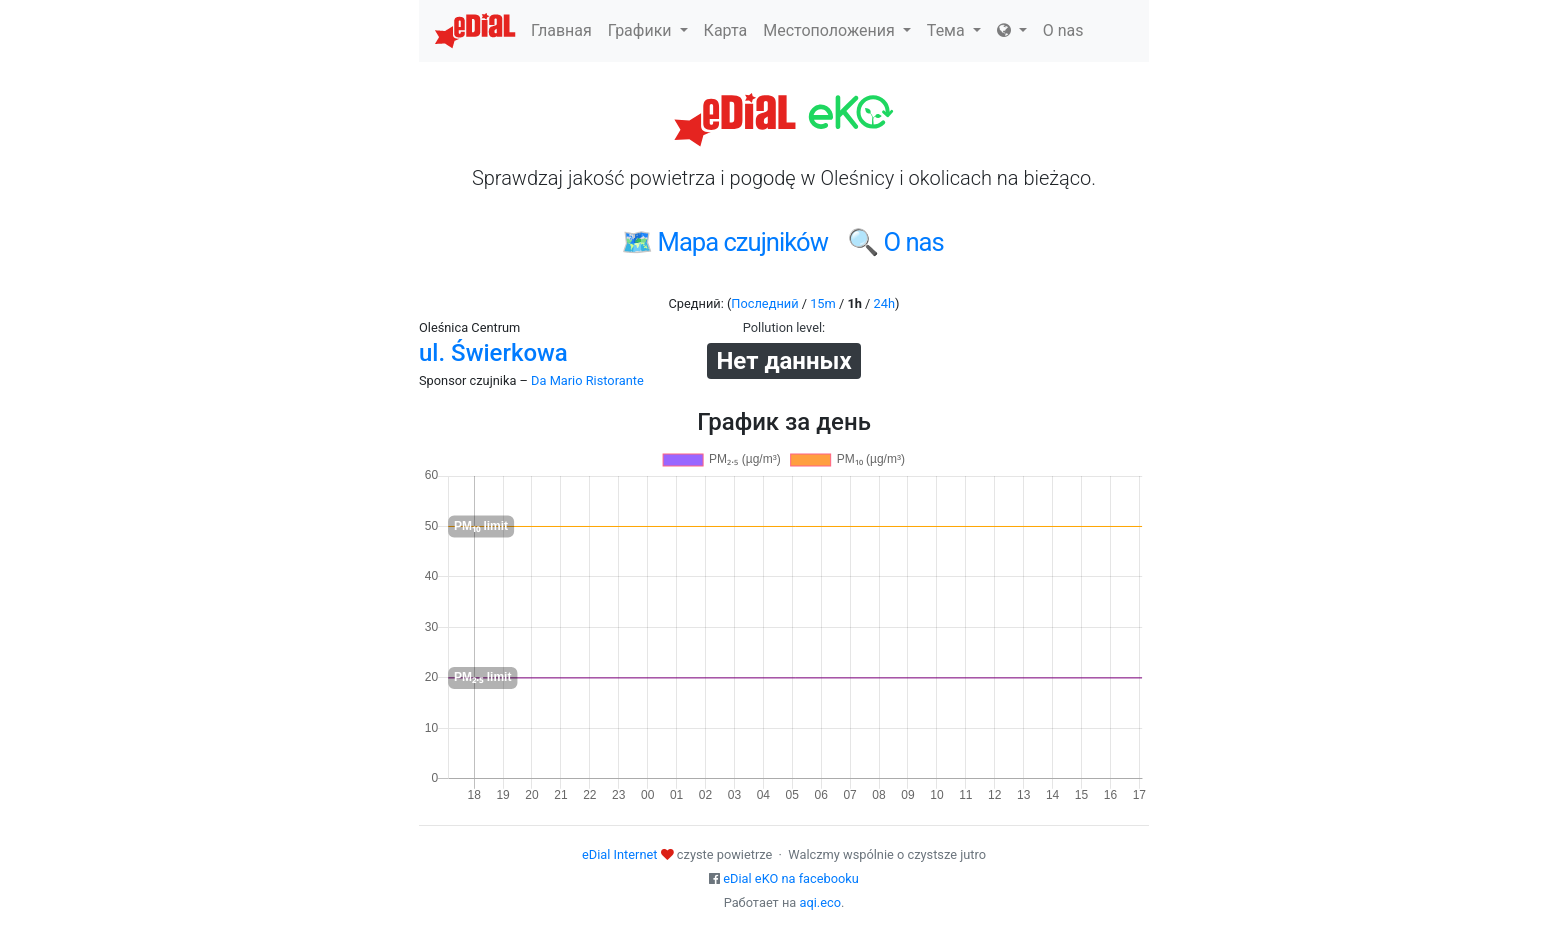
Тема (954, 30)
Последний (764, 303)
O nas (1063, 30)
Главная (561, 30)
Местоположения (837, 30)
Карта (726, 30)
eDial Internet (619, 854)
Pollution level (782, 327)
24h (884, 303)
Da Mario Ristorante (587, 380)
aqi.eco (820, 902)
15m (823, 303)
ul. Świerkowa (493, 353)
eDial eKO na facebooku (791, 878)
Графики (648, 30)
